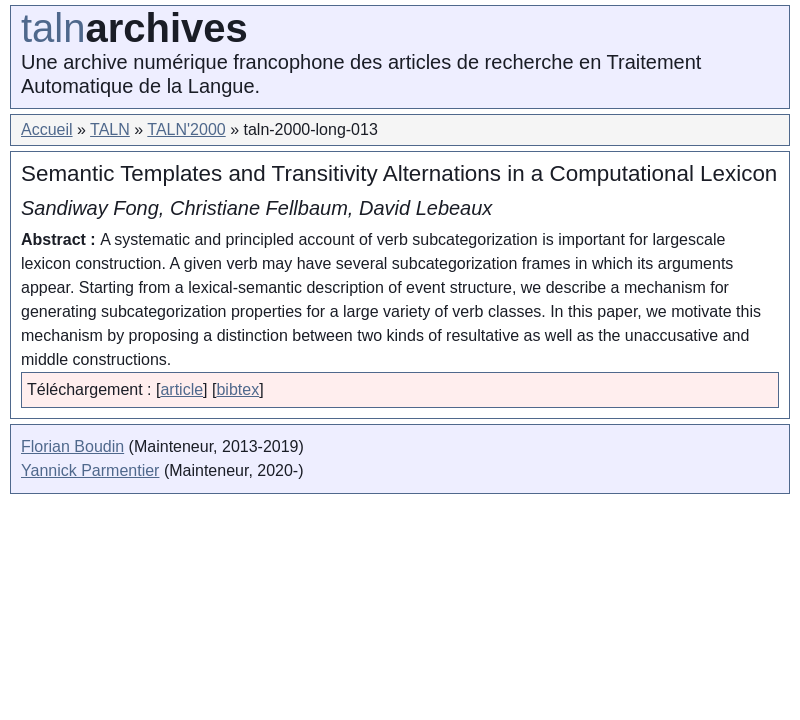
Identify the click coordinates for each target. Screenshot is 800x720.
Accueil (47, 129)
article (181, 389)
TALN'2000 (186, 129)
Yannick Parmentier (90, 470)
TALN (110, 129)
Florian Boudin (72, 446)
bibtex (237, 389)
